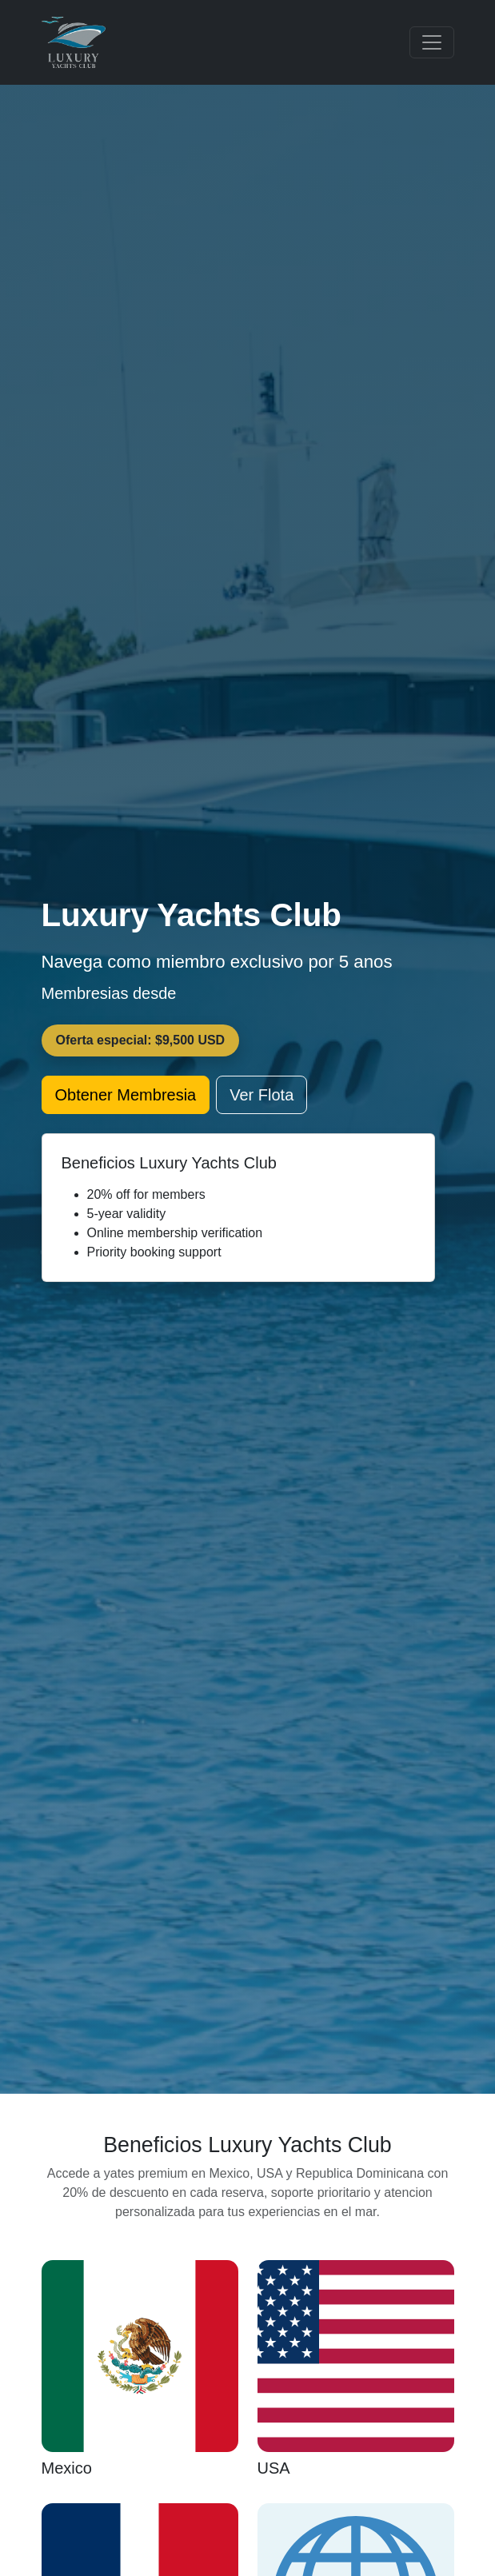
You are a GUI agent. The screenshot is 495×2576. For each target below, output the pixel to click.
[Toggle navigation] (431, 42)
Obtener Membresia (126, 1095)
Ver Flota (261, 1095)
